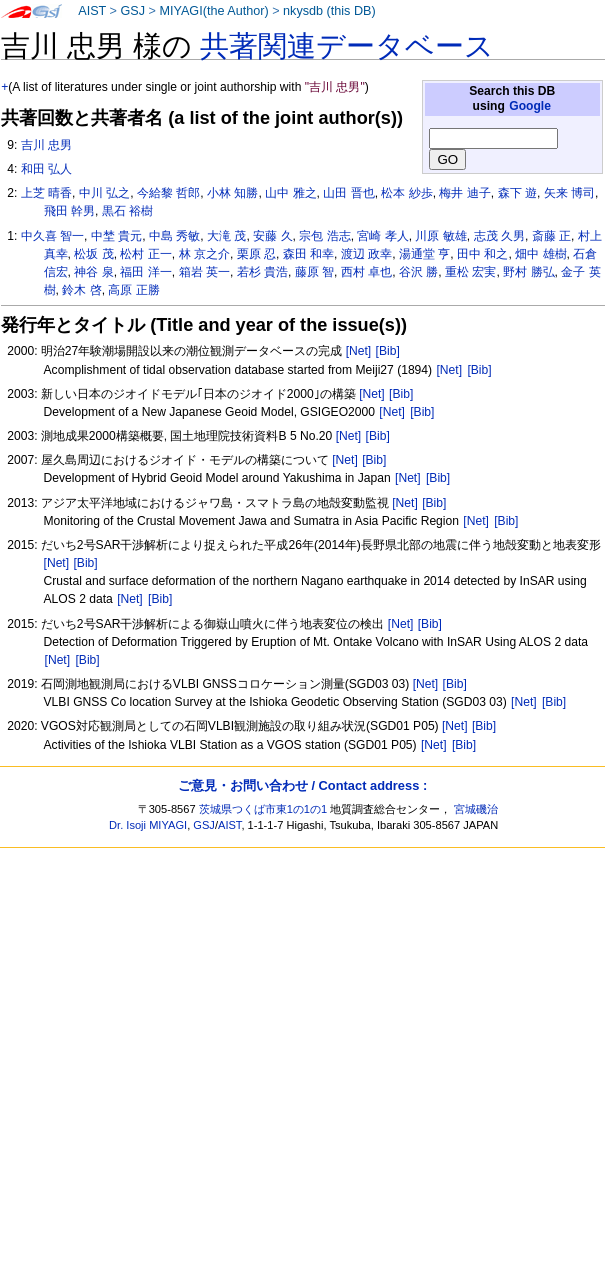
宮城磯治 (476, 809)
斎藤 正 (551, 236)
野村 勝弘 (528, 272)
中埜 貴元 (116, 236)
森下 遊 (517, 193)
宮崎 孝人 (382, 236)
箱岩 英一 (204, 272)
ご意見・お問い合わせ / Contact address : (302, 785)
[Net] (359, 351)
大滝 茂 (226, 236)
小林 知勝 (232, 193)
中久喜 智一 (52, 236)
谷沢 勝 (418, 272)
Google (530, 106)
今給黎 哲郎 (168, 193)
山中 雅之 (290, 193)
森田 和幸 (308, 254)
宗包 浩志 (324, 236)
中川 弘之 (104, 193)
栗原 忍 (256, 254)
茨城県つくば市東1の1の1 (263, 809)
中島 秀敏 (174, 236)
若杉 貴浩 (262, 272)
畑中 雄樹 (540, 254)
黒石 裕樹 (127, 211)
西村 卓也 (366, 272)
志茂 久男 (499, 236)
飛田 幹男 (69, 211)
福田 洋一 (145, 272)
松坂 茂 (93, 254)
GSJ (132, 11)
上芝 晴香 (46, 193)
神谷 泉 (93, 272)
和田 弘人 (46, 169)
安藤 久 (272, 236)
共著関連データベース (347, 46)
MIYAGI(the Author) (213, 11)
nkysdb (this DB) (329, 11)
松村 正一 (145, 254)
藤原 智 (314, 272)
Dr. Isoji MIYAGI (148, 825)
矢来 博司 (569, 193)
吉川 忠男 (46, 145)
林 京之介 (204, 254)
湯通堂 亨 (424, 254)
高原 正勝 (133, 290)
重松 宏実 (470, 272)
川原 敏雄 (440, 236)
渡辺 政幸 (366, 254)
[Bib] (388, 351)
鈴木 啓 (81, 290)
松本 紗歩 (406, 193)
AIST (92, 11)
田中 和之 (482, 254)
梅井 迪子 (464, 193)
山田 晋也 (348, 193)
